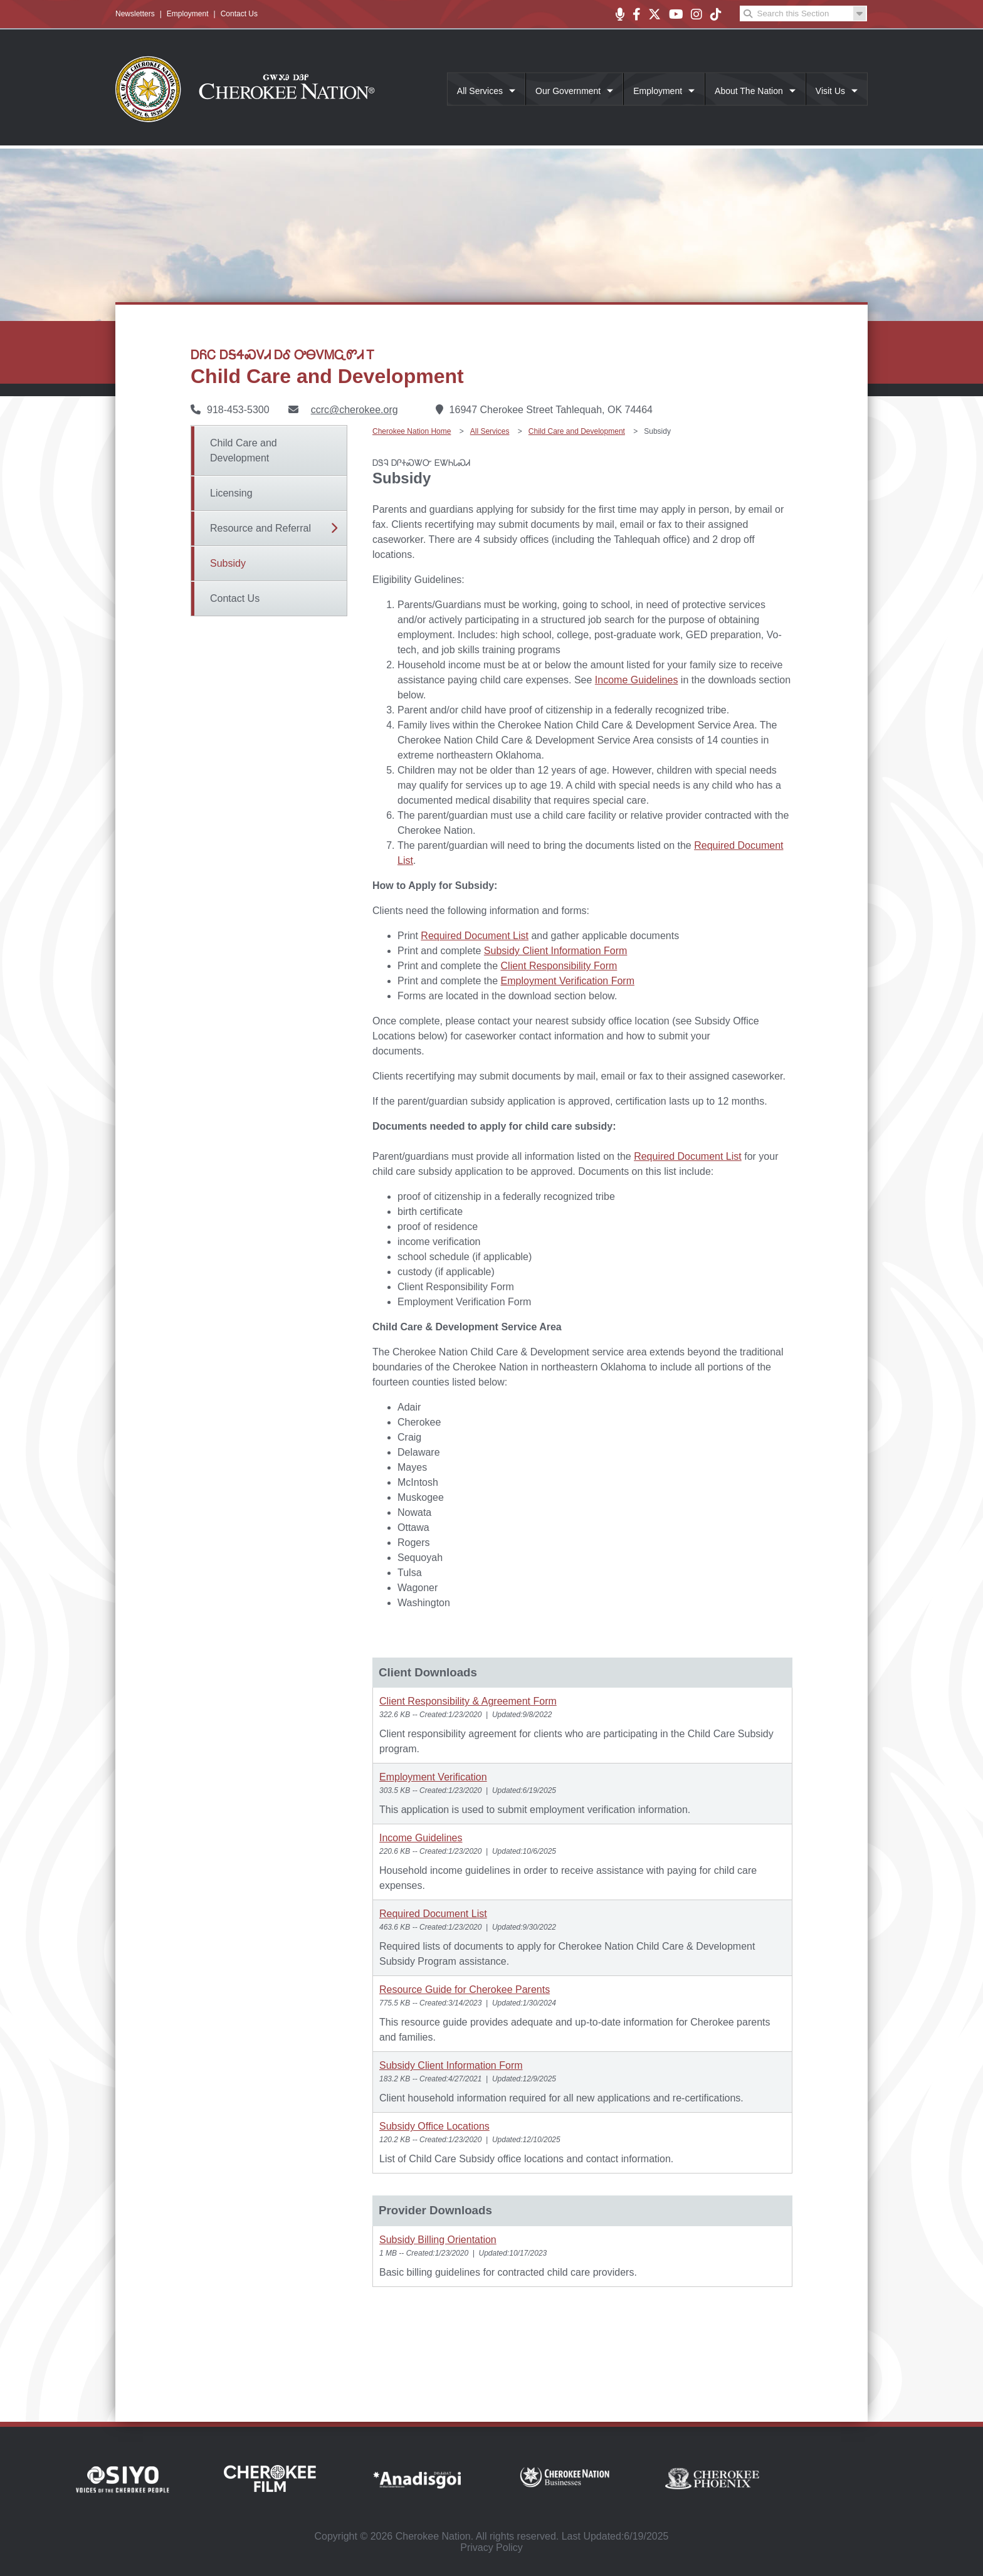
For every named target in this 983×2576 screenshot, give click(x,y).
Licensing (231, 493)
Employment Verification (433, 1777)
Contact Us (239, 13)
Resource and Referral (260, 528)
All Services (480, 91)
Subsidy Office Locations (434, 2126)
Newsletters (135, 13)
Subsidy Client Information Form (556, 950)
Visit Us (830, 91)
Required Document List (474, 935)
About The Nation (749, 91)
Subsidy (228, 563)
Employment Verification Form (567, 980)
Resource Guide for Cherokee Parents (464, 1989)
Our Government (568, 91)
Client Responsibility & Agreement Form (468, 1701)
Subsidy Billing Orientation (438, 2239)
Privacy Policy (491, 2547)
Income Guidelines (636, 680)
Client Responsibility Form (559, 965)
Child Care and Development (243, 450)
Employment (188, 13)
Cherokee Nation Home (411, 431)
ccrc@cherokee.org (354, 409)
